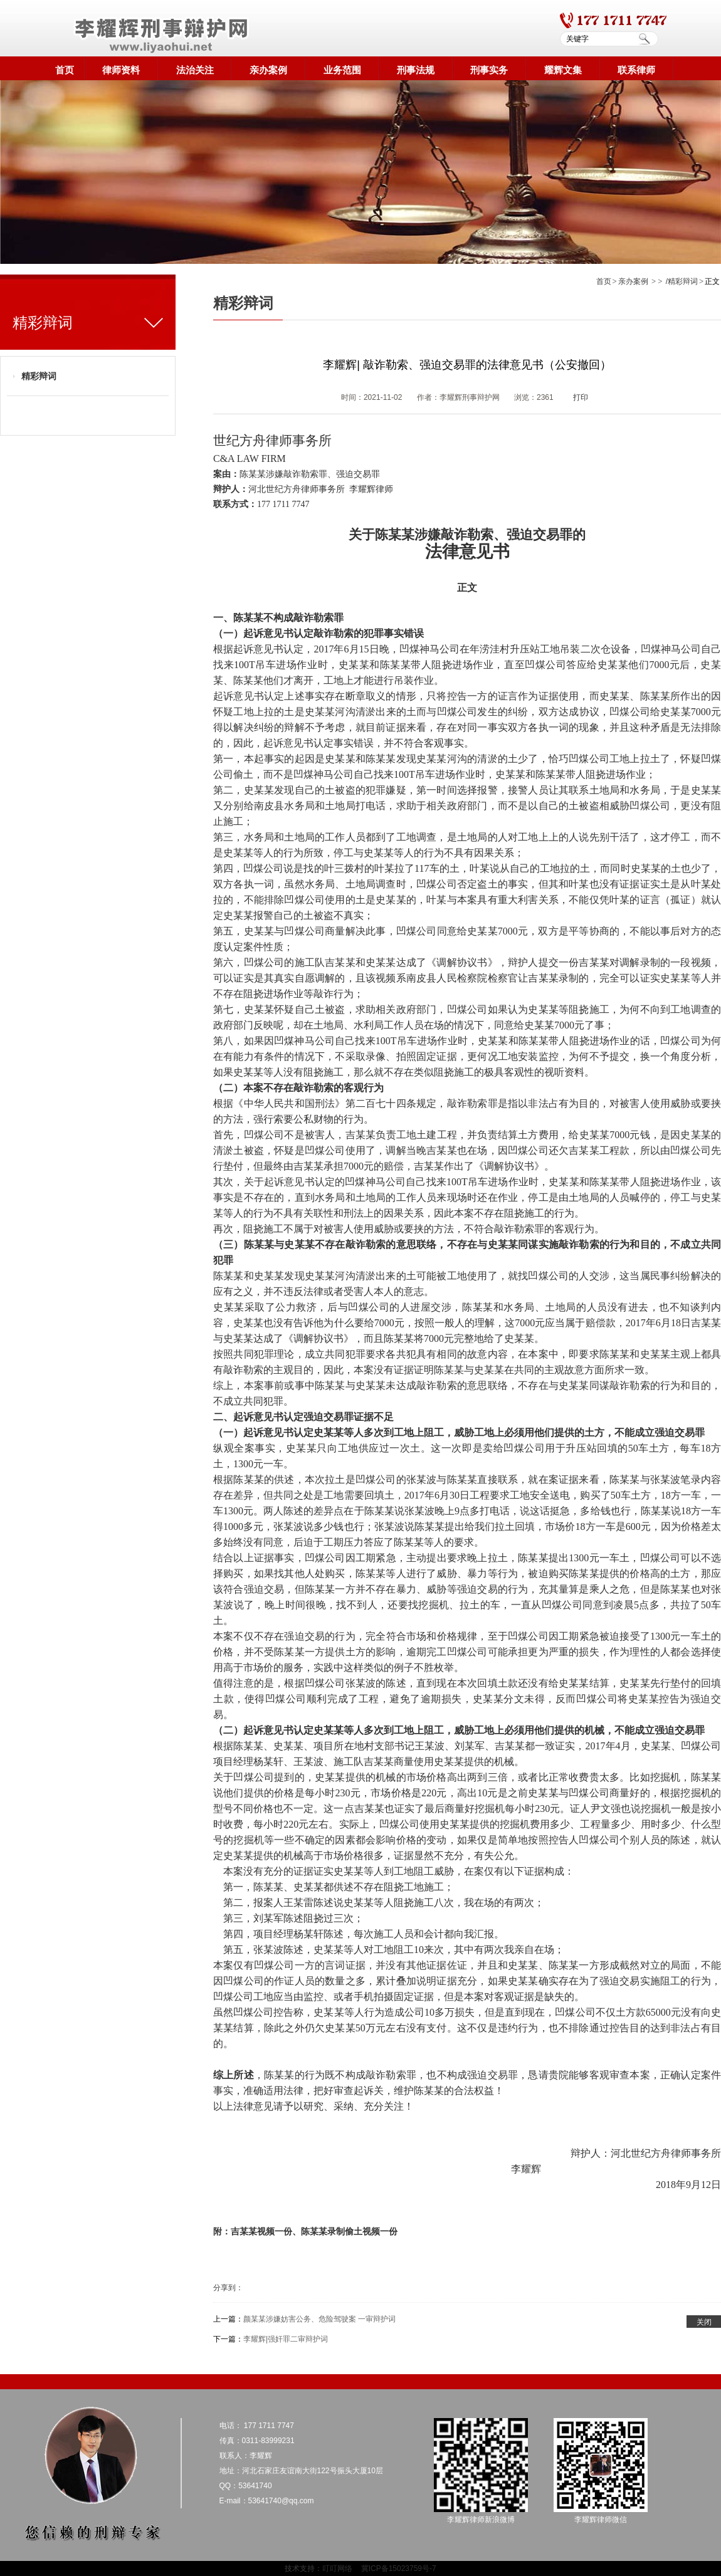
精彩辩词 (38, 376)
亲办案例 (268, 70)
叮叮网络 (337, 2568)
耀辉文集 (563, 70)
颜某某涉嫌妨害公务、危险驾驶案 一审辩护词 (319, 2319)
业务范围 (342, 70)
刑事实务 (489, 70)
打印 (580, 397)
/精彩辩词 (682, 281)
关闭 (704, 2322)
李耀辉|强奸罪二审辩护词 (285, 2339)
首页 (64, 70)
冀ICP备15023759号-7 (398, 2568)
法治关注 (195, 70)
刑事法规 (415, 70)
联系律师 (636, 70)
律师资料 (121, 70)
